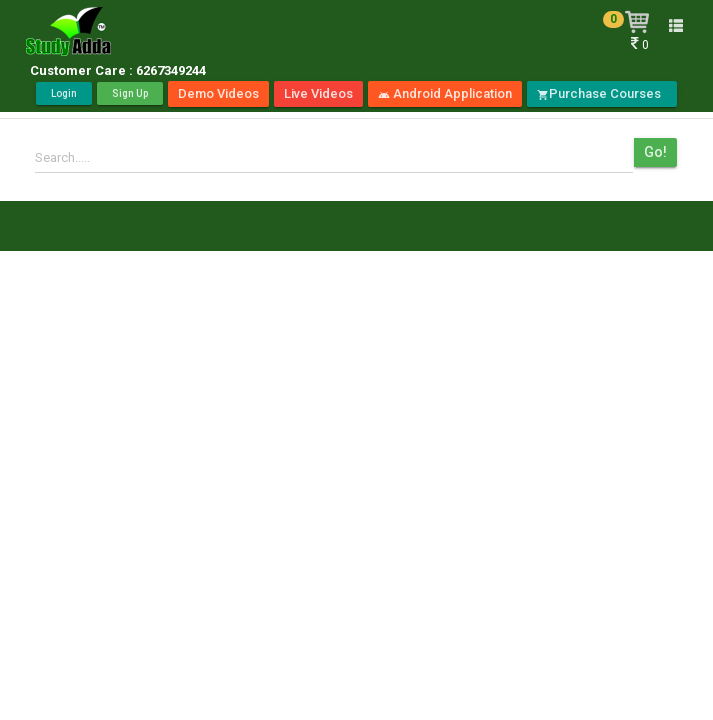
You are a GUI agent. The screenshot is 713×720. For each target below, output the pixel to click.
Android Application (445, 93)
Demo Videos (218, 93)
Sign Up (130, 93)
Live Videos (318, 93)
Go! (655, 152)
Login (64, 93)
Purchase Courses (602, 93)
